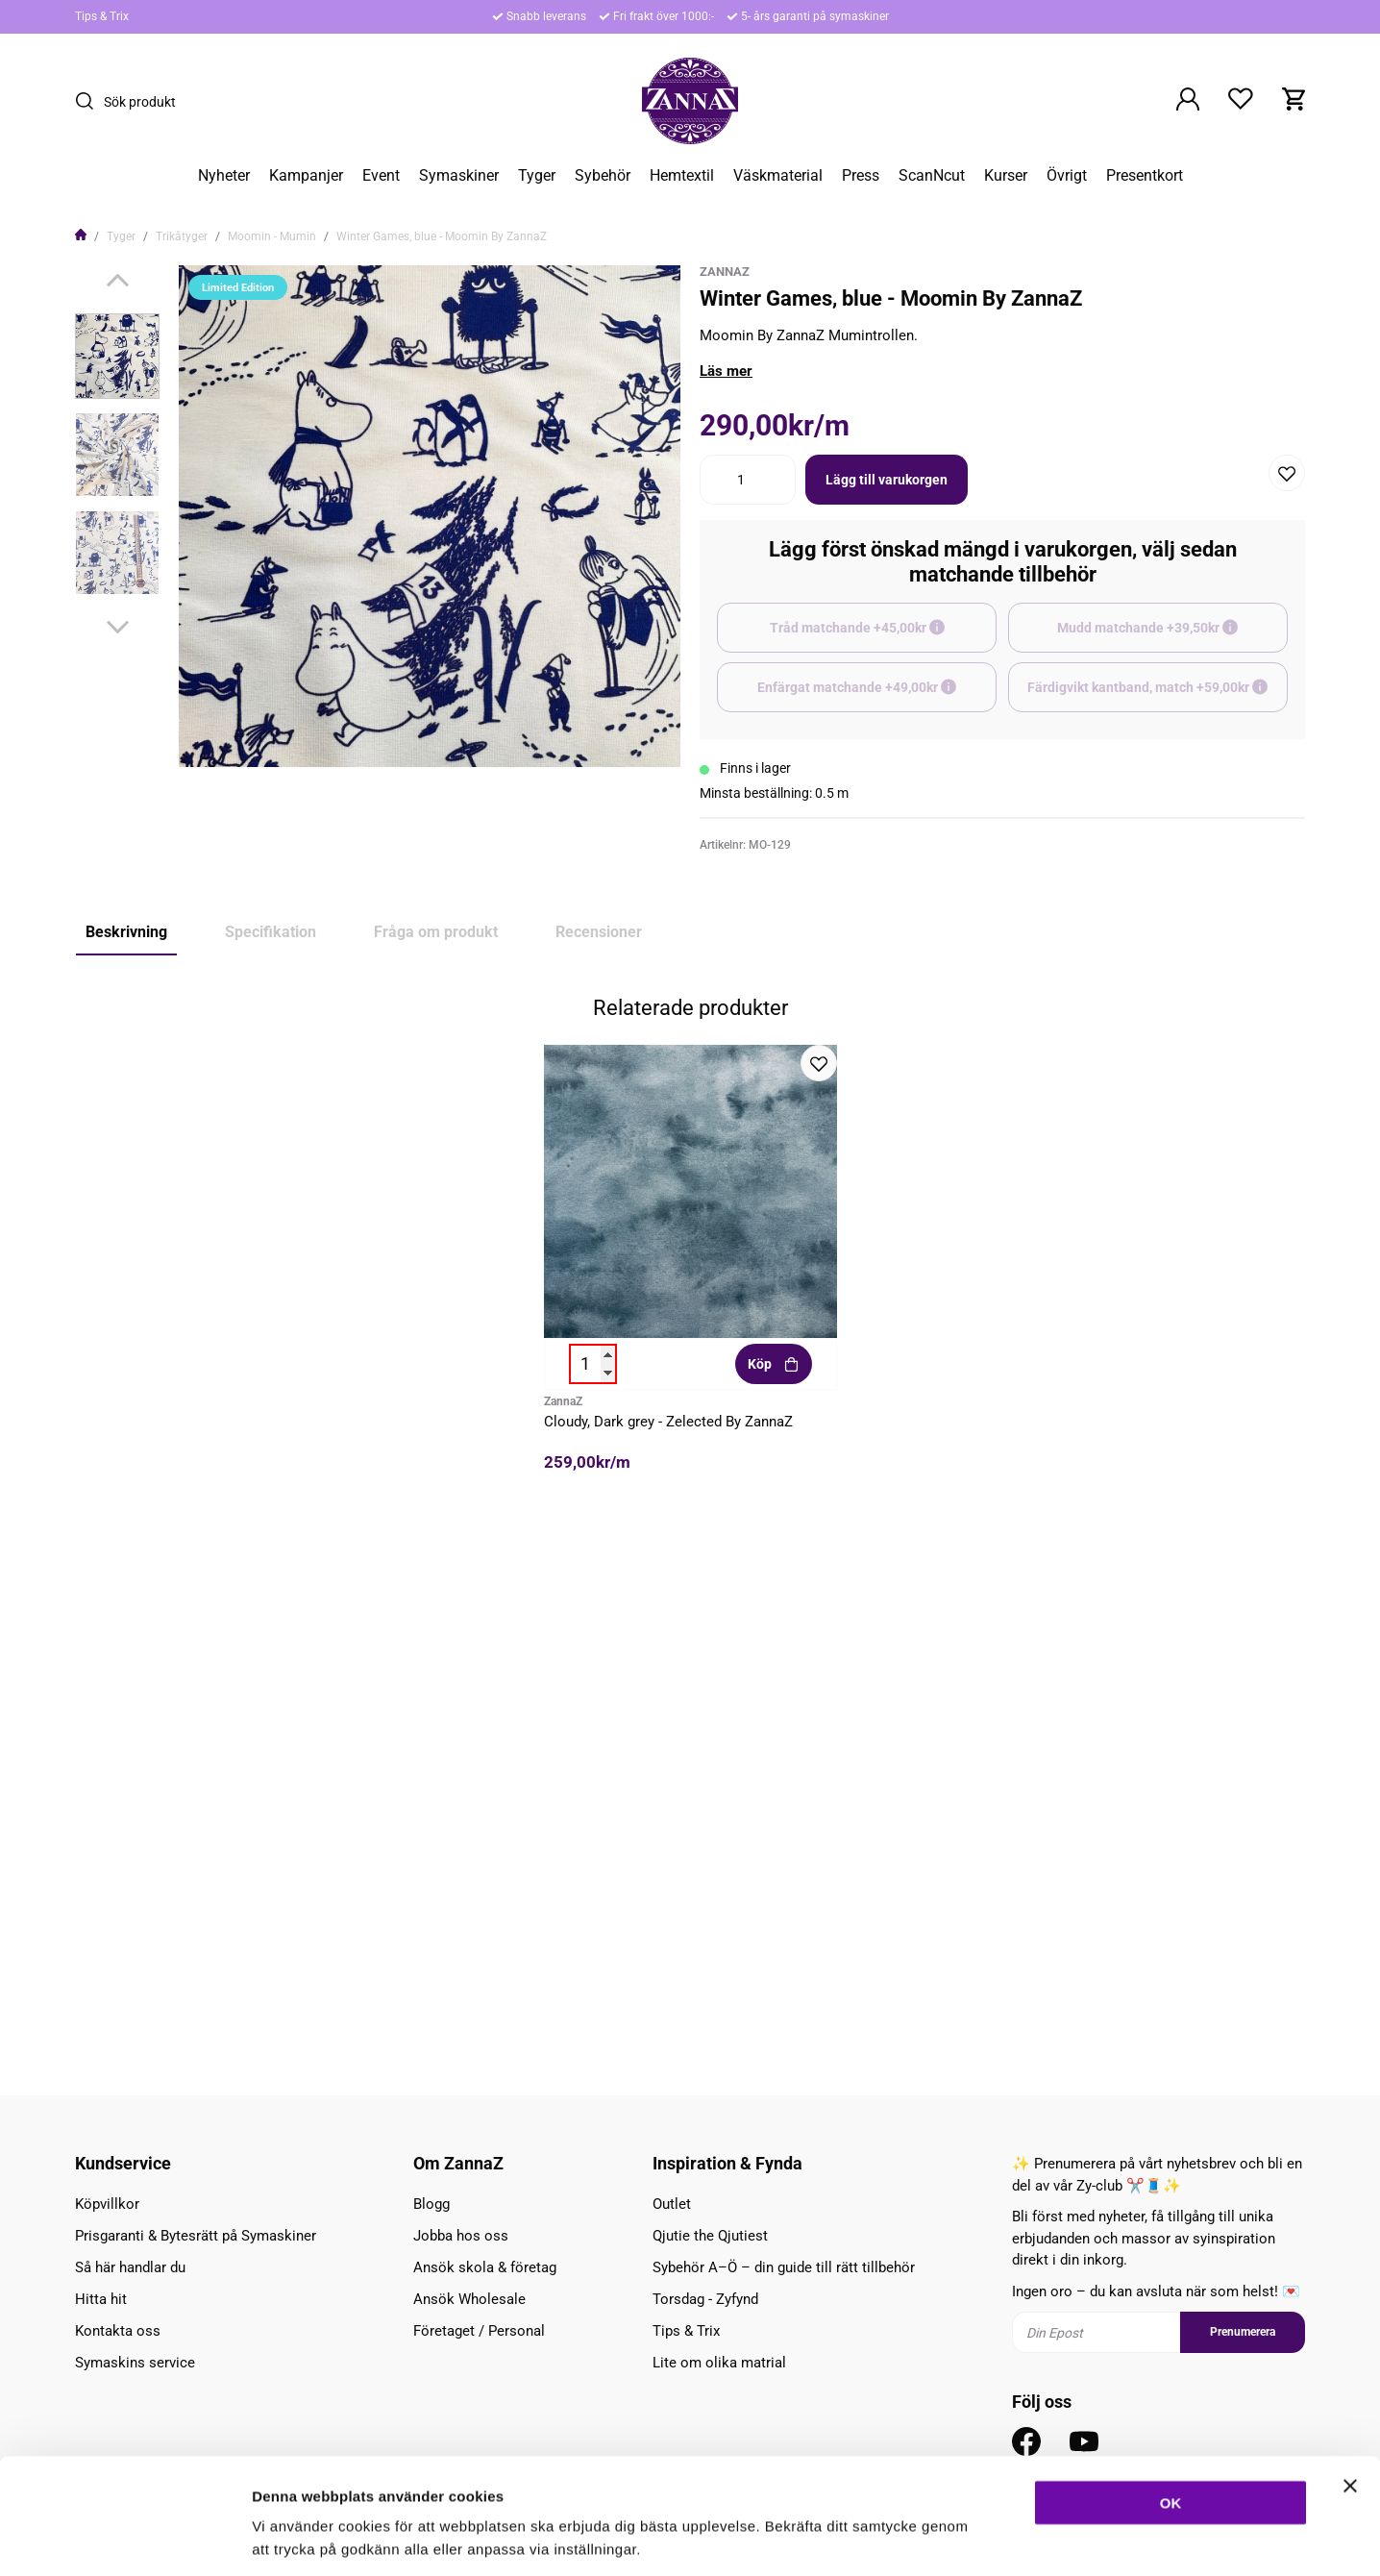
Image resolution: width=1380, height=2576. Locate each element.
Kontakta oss (117, 2331)
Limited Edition (129, 1455)
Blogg (431, 2204)
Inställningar (1044, 2538)
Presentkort (1144, 176)
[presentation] (117, 355)
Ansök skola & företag (484, 2267)
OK (1171, 2414)
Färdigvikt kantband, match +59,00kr (1157, 696)
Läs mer (726, 371)
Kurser (1005, 176)
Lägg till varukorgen (887, 479)
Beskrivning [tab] (126, 932)
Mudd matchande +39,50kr (1172, 636)
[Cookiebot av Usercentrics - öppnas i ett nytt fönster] (124, 2538)
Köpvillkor (107, 2204)
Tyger (536, 176)
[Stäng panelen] (1350, 2397)
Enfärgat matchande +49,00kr (877, 696)
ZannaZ (725, 271)
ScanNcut (932, 176)
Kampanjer (306, 176)
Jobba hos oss (460, 2235)
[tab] (117, 355)
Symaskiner (459, 176)
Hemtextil (682, 176)
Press (860, 176)
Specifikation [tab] (270, 932)
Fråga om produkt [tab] (436, 932)
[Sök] (89, 101)
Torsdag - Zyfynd (705, 2299)
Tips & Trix (102, 16)
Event (381, 176)
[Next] (117, 627)
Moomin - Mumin (272, 236)
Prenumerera (1242, 2332)
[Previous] (117, 280)
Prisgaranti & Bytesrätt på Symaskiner (195, 2235)
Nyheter (224, 176)
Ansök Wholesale (469, 2299)
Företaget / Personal (479, 2331)
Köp (773, 1896)
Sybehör (602, 176)
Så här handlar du (130, 2267)
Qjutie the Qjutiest (710, 2235)
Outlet (672, 2204)
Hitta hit (101, 2299)
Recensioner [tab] (598, 932)
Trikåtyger (182, 236)
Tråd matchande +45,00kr (884, 636)
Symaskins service (135, 2362)
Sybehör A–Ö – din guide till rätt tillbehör (784, 2267)
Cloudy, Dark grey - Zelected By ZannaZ (668, 1954)
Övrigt (1067, 176)
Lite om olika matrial (719, 2362)
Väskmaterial (778, 176)
